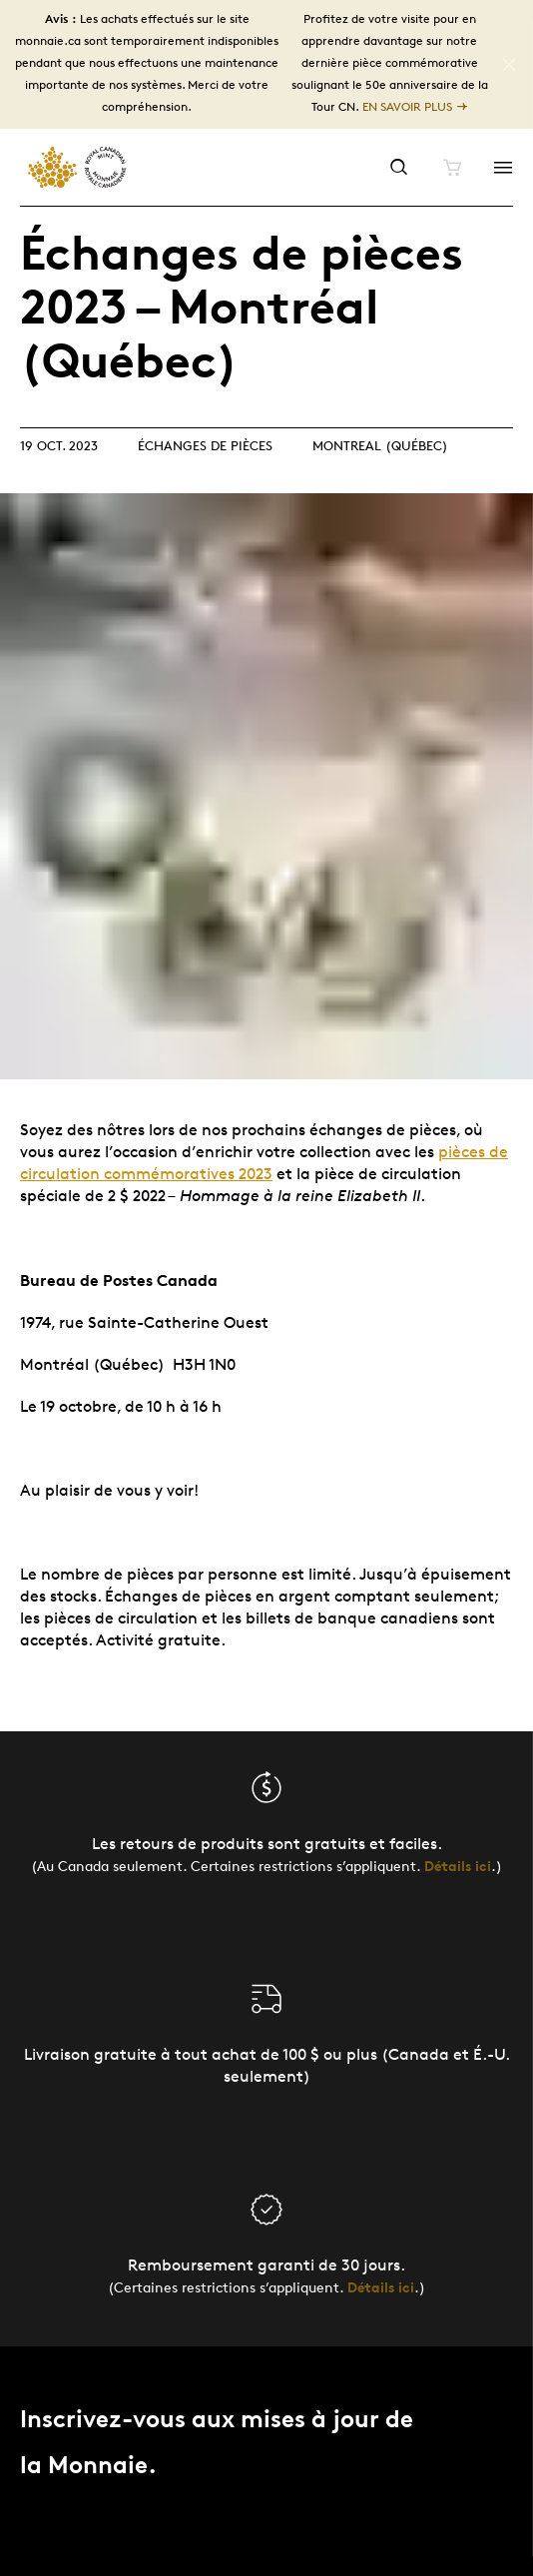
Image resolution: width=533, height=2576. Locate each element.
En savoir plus (407, 106)
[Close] (509, 65)
